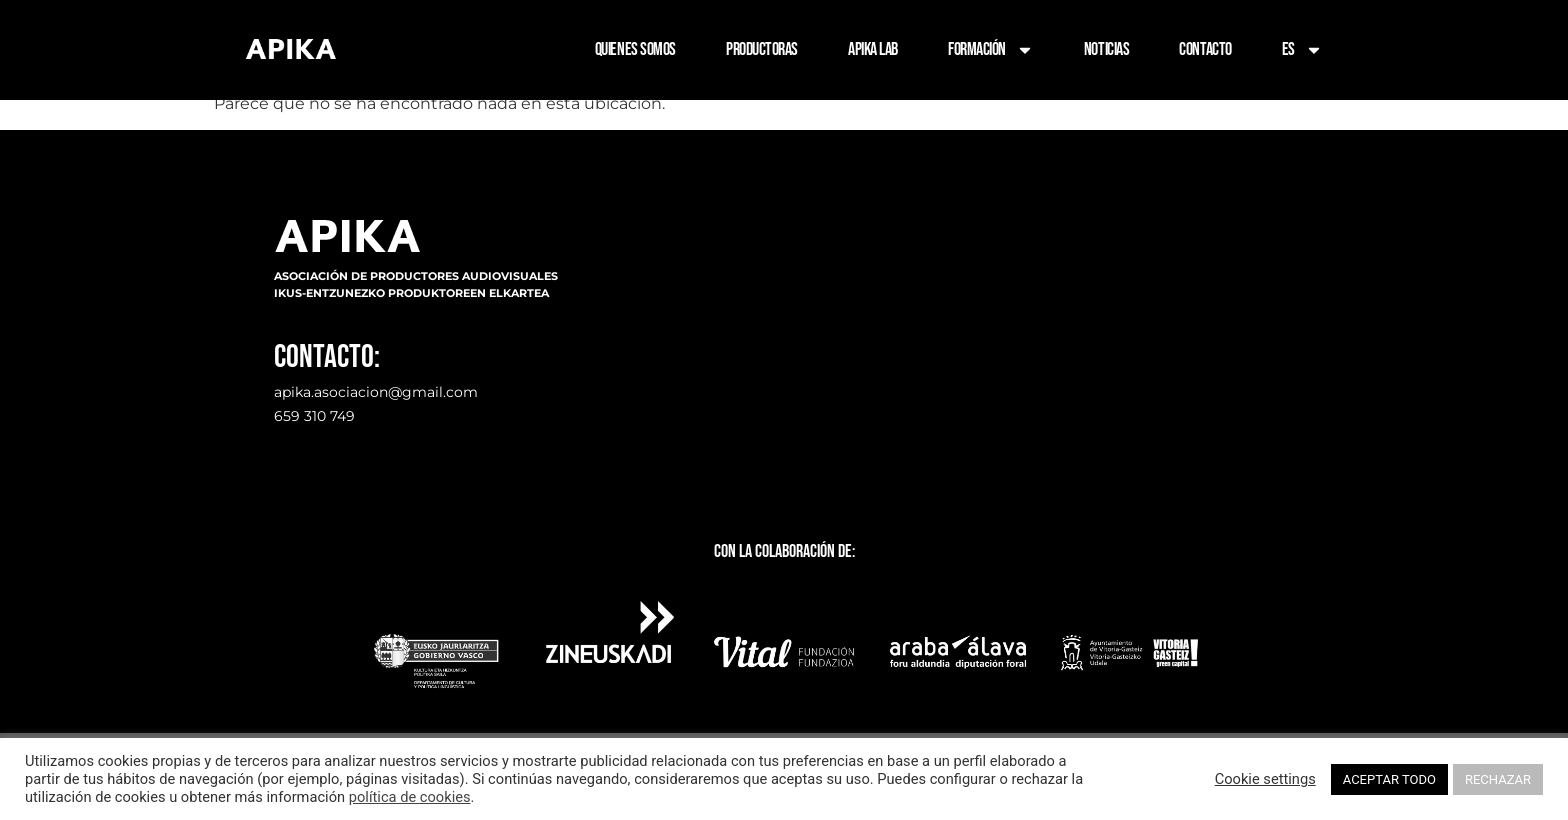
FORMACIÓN (991, 50)
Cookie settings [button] (1265, 779)
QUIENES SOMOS (635, 49)
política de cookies (410, 797)
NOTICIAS (1106, 49)
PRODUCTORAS (762, 49)
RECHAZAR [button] (1498, 779)
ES (1302, 50)
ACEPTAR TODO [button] (1389, 779)
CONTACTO (1205, 49)
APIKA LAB (873, 49)
